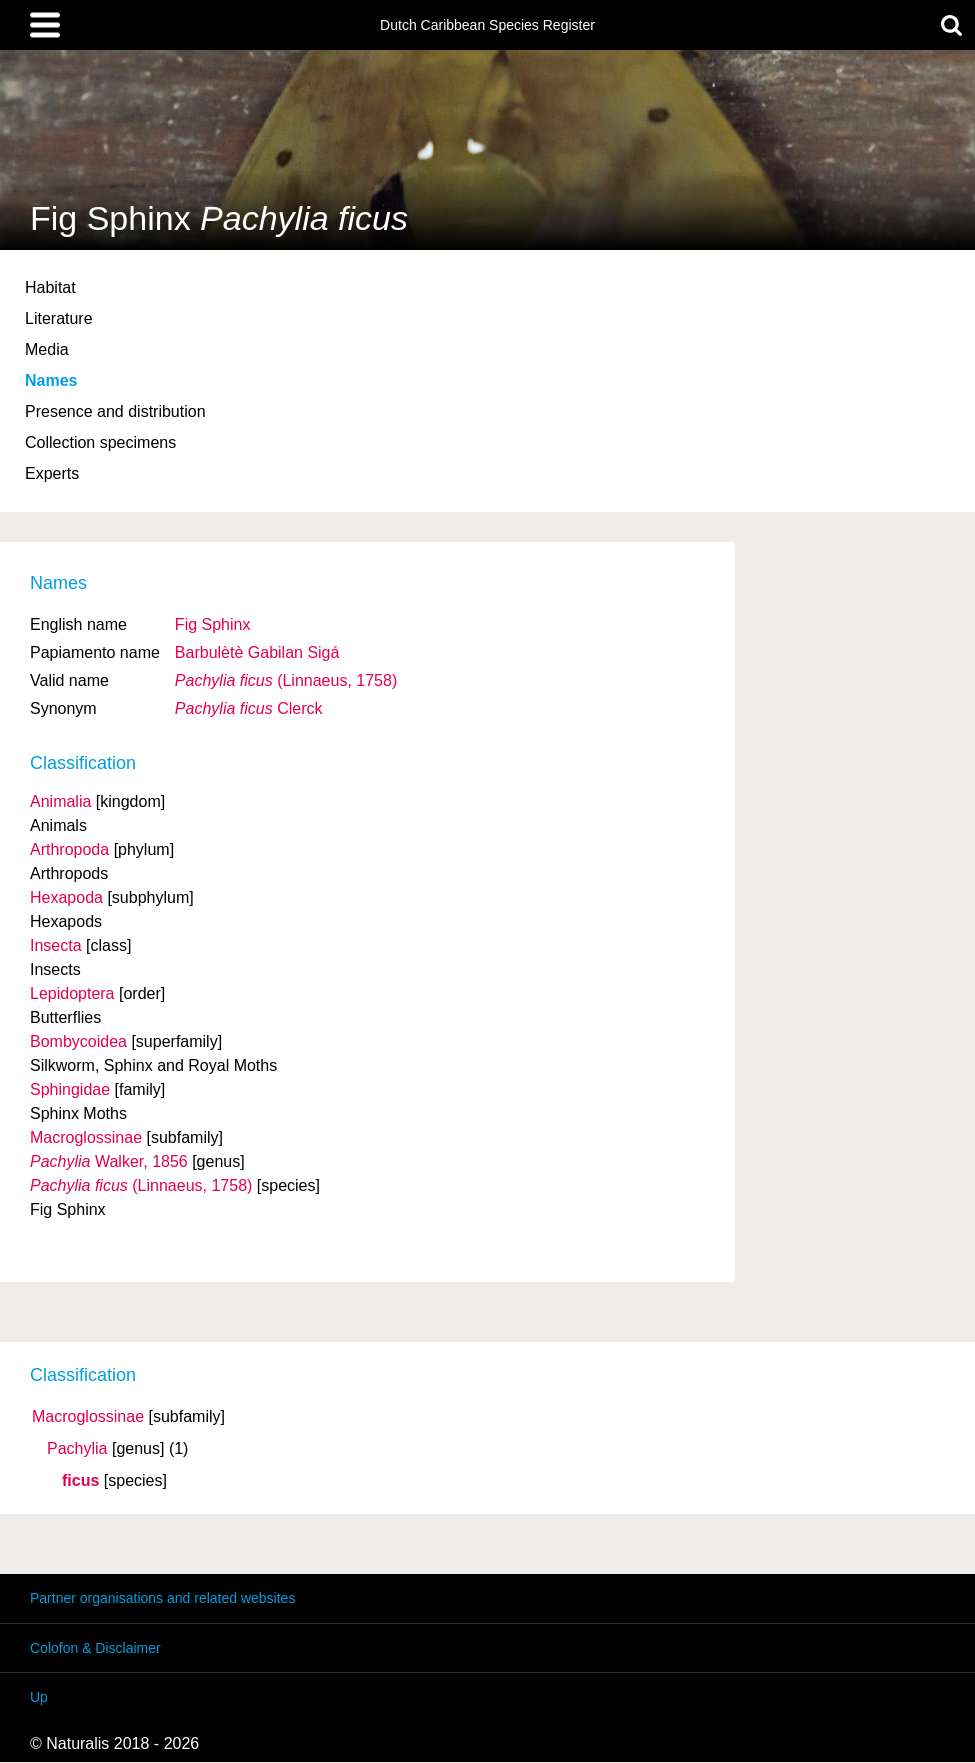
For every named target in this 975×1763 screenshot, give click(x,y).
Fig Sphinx (213, 624)
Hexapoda (66, 897)
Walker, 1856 (109, 1161)
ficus (80, 1481)
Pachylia (77, 1449)
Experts (52, 473)
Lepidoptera (72, 993)
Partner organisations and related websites (162, 1598)
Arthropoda (69, 849)
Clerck (249, 708)
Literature (59, 318)
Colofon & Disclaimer (95, 1648)
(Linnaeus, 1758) (286, 680)
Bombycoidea (78, 1041)
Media (47, 349)
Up (39, 1697)
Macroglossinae (88, 1417)
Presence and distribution (115, 411)
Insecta (56, 945)
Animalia (60, 801)
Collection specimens (100, 442)
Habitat (50, 287)
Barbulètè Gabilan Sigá (257, 652)
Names (51, 380)
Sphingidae (70, 1089)
